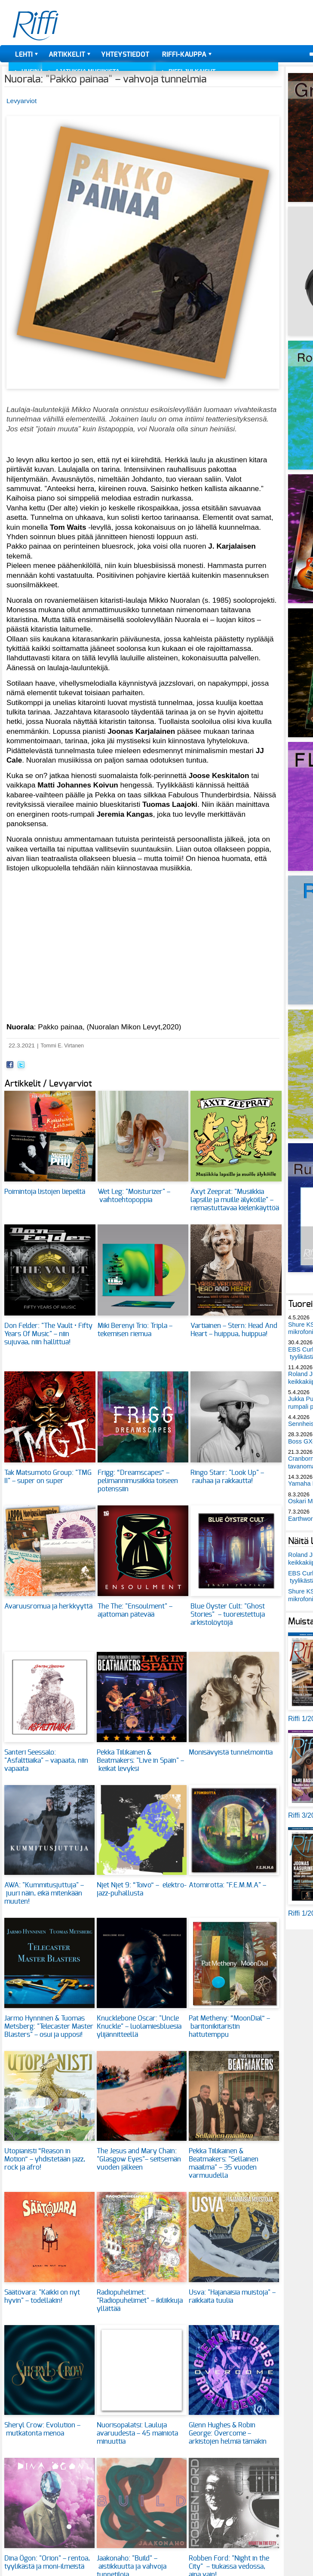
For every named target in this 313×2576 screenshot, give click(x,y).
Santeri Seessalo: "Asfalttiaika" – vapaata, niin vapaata (46, 1760)
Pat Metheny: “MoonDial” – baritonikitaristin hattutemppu (229, 2026)
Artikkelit (67, 54)
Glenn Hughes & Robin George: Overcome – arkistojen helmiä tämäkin (228, 2433)
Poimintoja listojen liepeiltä (44, 1191)
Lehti (24, 54)
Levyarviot (21, 100)
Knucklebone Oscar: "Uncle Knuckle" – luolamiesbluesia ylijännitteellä (139, 2026)
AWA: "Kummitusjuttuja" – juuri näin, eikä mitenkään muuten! (44, 1893)
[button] (142, 393)
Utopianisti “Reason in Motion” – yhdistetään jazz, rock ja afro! (44, 2159)
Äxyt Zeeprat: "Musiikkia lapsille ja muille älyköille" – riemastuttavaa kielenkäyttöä (234, 1200)
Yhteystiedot (125, 54)
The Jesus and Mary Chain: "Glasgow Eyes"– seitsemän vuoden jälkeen (139, 2159)
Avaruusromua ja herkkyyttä (48, 1606)
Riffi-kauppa (184, 54)
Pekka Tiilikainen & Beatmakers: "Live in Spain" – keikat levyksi (140, 1760)
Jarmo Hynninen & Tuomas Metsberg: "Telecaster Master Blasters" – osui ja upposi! (48, 2026)
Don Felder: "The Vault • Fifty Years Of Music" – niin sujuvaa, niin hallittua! (48, 1334)
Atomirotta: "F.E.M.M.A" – (228, 1885)
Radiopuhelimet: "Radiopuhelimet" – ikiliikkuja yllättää (140, 2300)
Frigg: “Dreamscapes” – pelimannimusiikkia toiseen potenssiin (138, 1480)
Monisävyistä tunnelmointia (231, 1752)
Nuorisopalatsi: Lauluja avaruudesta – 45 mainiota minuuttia (137, 2433)
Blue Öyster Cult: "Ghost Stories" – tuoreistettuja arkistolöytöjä (227, 1614)
